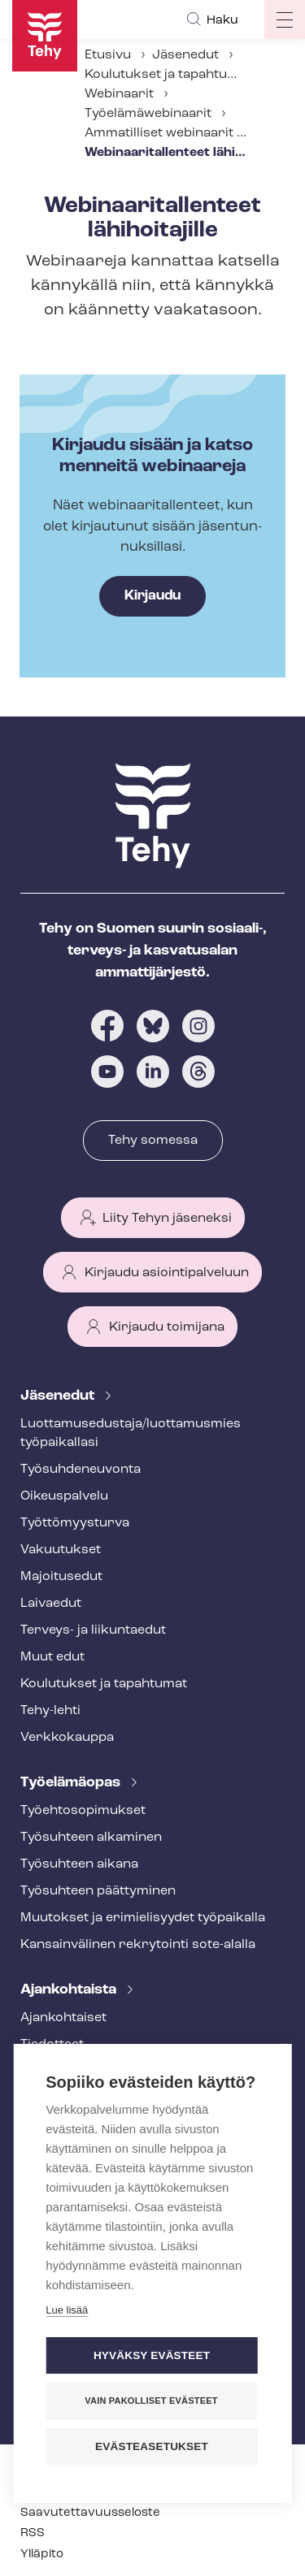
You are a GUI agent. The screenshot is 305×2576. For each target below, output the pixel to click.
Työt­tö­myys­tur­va (74, 1523)
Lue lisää (67, 2308)
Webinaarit (119, 94)
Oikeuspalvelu (64, 1496)
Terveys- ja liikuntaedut (93, 1630)
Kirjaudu (152, 596)
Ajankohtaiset (63, 2017)
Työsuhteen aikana (79, 1864)
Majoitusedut (61, 1576)
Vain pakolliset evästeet (151, 2399)
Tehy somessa (153, 1140)
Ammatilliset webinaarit (159, 133)
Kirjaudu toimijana (166, 1327)
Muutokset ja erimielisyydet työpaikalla (142, 1917)
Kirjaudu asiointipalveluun (167, 1272)
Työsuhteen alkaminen (91, 1837)
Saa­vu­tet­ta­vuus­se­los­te (90, 2513)
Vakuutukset (60, 1549)
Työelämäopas (72, 1782)
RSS (32, 2533)
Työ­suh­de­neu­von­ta (80, 1469)
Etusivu (108, 55)
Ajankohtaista (70, 1990)
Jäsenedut (185, 55)
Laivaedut (50, 1603)
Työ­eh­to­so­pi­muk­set (83, 1810)
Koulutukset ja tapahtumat (168, 74)
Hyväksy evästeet (152, 2354)
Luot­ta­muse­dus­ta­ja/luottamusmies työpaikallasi (130, 1433)
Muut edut (52, 1657)
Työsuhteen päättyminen (98, 1891)
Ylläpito (41, 2554)
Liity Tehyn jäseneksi (167, 1218)
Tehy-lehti (50, 1710)
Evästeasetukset (151, 2445)
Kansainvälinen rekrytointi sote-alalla (137, 1944)
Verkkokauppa (67, 1737)
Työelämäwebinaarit (148, 113)
